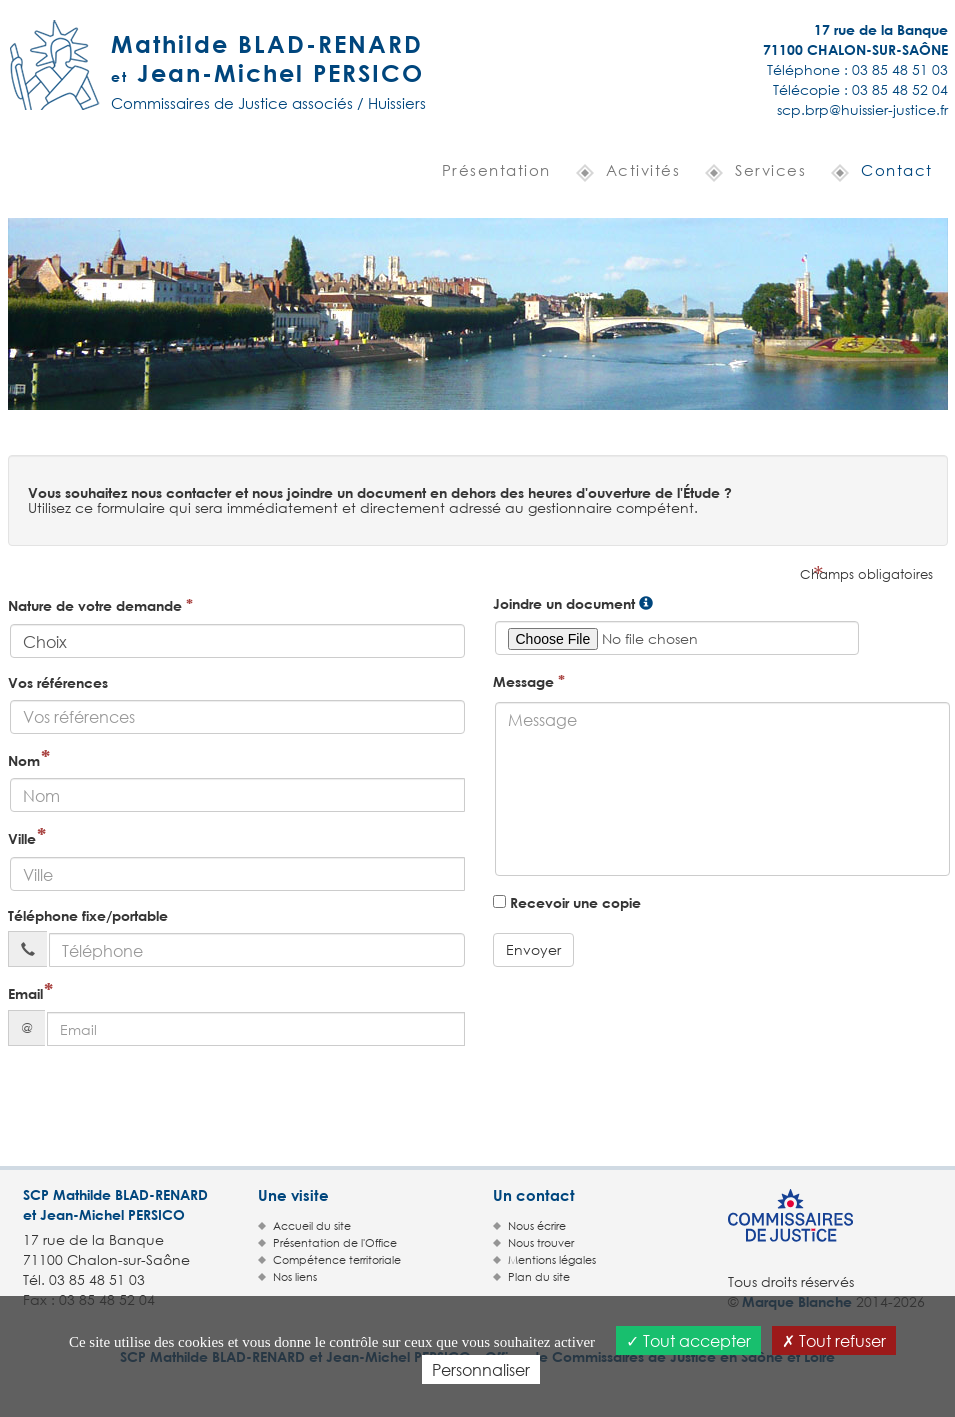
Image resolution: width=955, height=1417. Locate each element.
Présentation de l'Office (335, 1243)
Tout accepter (688, 1340)
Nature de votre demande (100, 604)
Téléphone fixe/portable (88, 915)
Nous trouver (541, 1243)
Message (529, 680)
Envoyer (533, 949)
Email (25, 993)
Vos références (58, 682)
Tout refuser (834, 1340)
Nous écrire (537, 1226)
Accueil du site (312, 1226)
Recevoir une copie (567, 902)
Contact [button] (897, 170)
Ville (22, 838)
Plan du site (539, 1277)
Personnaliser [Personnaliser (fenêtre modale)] (481, 1369)
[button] (489, 172)
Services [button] (770, 170)
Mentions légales (552, 1260)
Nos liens (295, 1277)
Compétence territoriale (337, 1260)
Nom (24, 760)
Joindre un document (564, 603)
